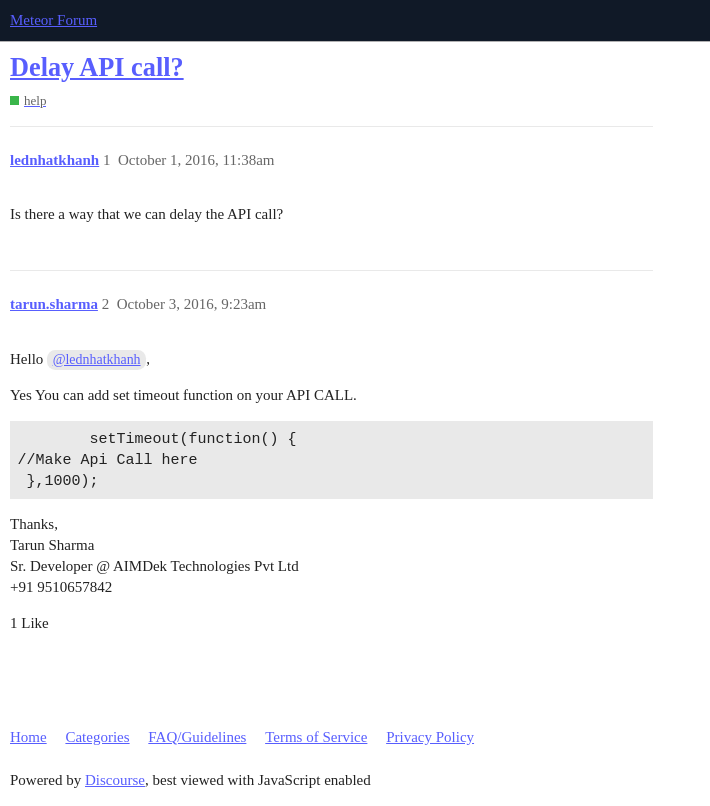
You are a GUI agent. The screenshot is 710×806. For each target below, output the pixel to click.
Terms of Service (316, 737)
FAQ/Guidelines (197, 737)
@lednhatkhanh (97, 359)
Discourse (115, 780)
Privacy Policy (430, 737)
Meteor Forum (53, 20)
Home (28, 737)
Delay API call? (97, 67)
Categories (97, 737)
